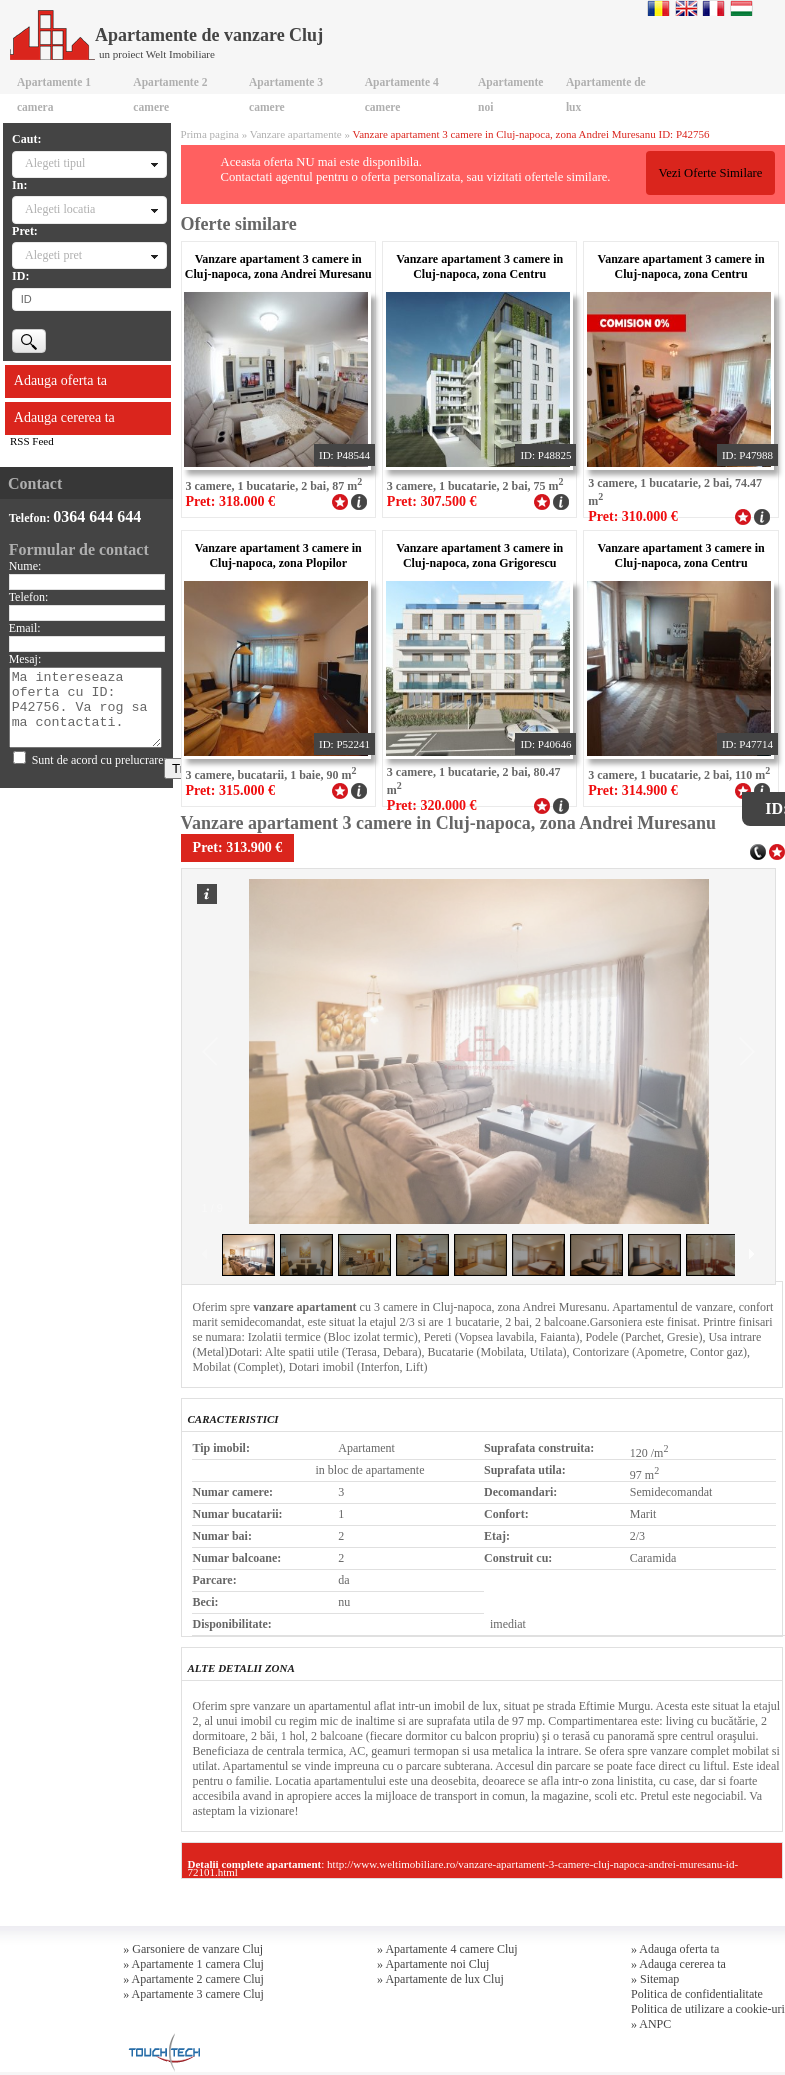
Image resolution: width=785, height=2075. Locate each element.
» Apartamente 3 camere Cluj (193, 1994)
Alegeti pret (53, 255)
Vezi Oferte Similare (710, 173)
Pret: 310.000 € (633, 516)
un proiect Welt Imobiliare (157, 54)
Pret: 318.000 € (230, 501)
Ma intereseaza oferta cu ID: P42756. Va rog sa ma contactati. (86, 707)
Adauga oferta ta (60, 380)
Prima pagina (210, 134)
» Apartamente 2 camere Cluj (193, 1979)
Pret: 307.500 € (432, 501)
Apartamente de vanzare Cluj (166, 35)
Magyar (741, 8)
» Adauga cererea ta (678, 1964)
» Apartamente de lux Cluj (440, 1979)
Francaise (713, 8)
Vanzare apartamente (296, 134)
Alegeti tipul (55, 163)
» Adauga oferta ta (675, 1949)
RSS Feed (32, 441)
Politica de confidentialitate (697, 1994)
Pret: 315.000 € (230, 790)
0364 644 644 (97, 516)
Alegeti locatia (60, 209)
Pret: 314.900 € (633, 790)
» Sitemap (655, 1979)
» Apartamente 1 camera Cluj (193, 1964)
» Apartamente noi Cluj (433, 1964)
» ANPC (651, 2024)
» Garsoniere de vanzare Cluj (193, 1949)
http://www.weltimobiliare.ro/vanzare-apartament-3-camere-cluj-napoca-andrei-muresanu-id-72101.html (462, 1868)
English (686, 8)
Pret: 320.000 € (432, 805)
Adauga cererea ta (64, 417)
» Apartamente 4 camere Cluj (447, 1949)
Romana (658, 8)
